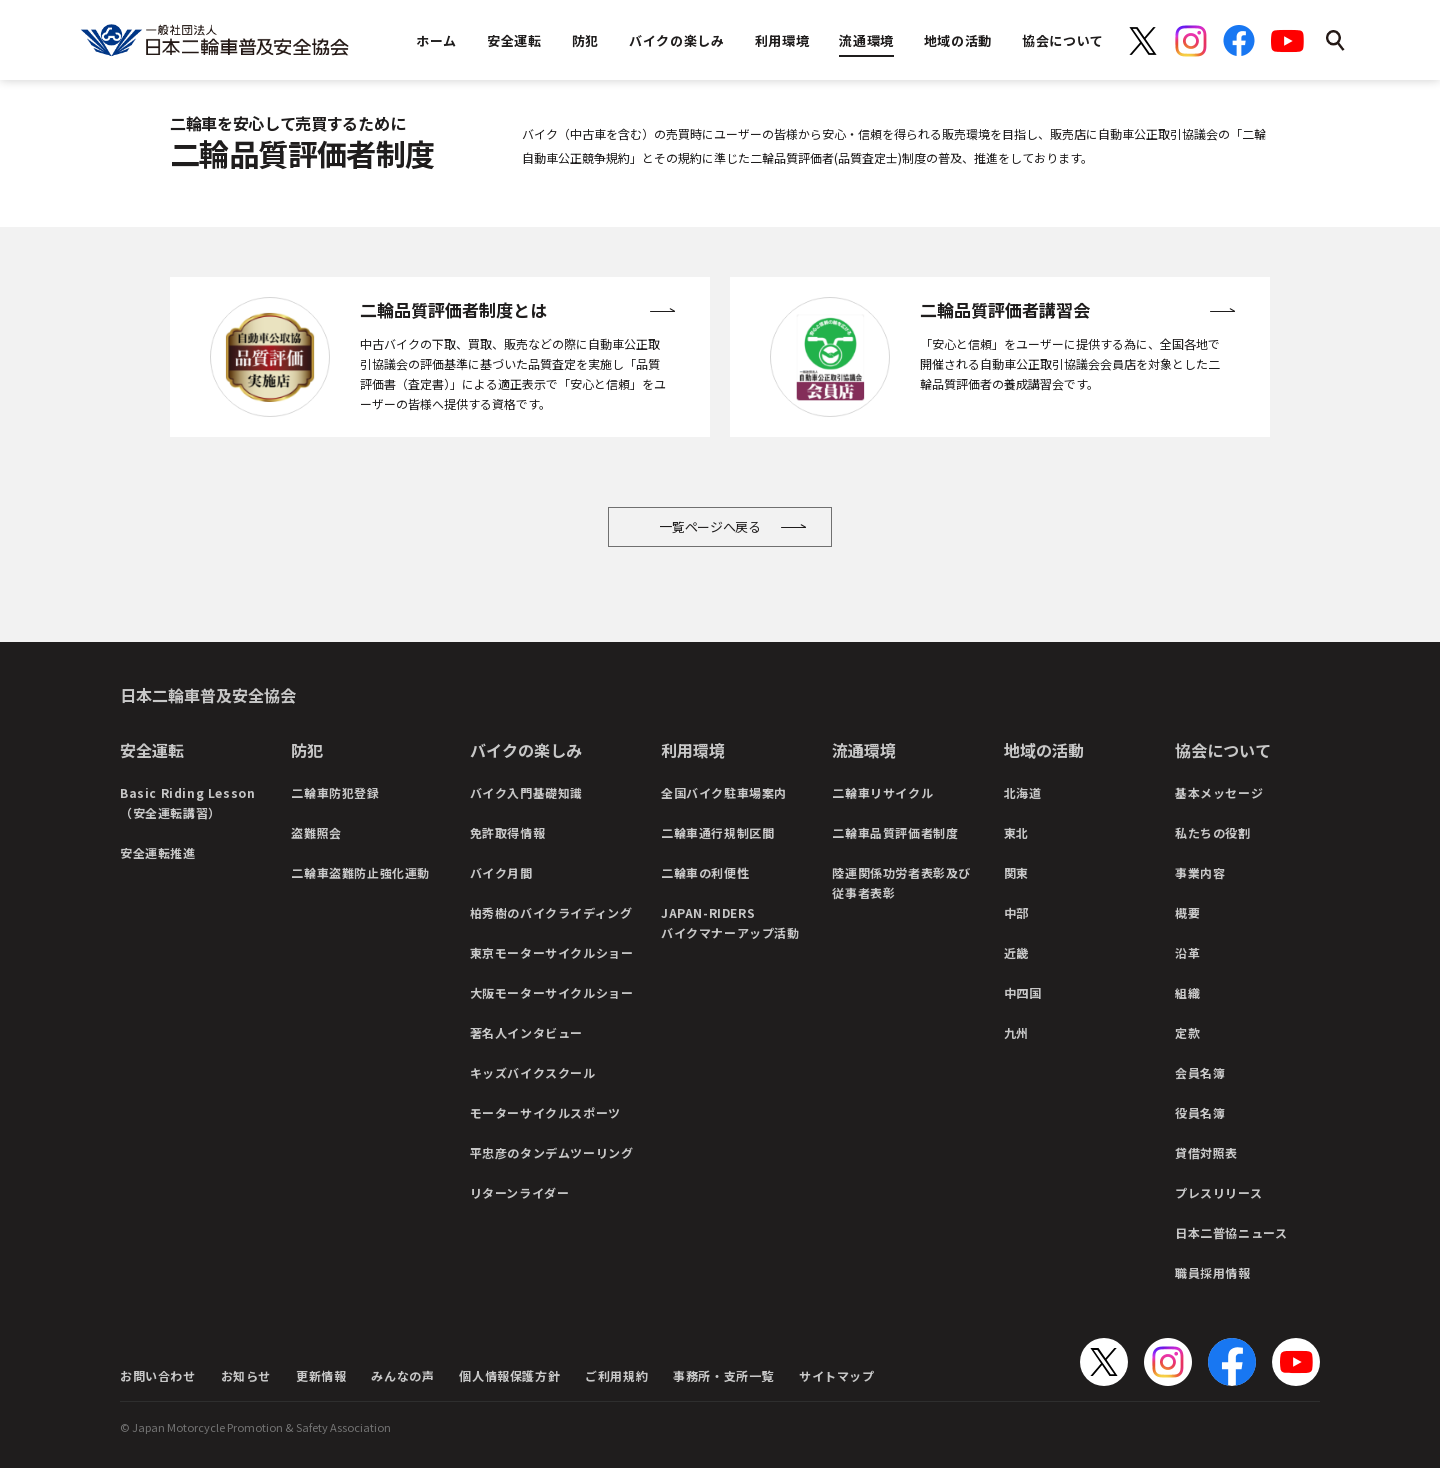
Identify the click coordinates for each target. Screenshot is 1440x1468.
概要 (1187, 912)
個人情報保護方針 (509, 1375)
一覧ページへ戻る (710, 526)
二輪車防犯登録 (335, 792)
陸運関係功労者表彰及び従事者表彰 (901, 882)
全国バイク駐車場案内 (724, 792)
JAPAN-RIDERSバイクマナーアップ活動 (730, 922)
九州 (1016, 1032)
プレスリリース (1218, 1192)
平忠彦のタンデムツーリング (552, 1152)
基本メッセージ (1219, 792)
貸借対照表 (1206, 1152)
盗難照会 (316, 832)
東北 (1016, 832)
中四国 (1023, 992)
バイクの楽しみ (526, 750)
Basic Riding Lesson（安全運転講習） (187, 802)
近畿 (1016, 952)
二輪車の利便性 (705, 872)
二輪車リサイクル (882, 792)
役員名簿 (1200, 1112)
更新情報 (321, 1375)
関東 (1016, 872)
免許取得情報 (508, 832)
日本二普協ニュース (1231, 1232)
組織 (1187, 992)
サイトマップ (837, 1375)
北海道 (1023, 792)
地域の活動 (1044, 750)
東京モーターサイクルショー (552, 952)
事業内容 (1200, 872)
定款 (1187, 1032)
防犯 (307, 750)
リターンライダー (520, 1192)
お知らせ (246, 1375)
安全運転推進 (158, 852)
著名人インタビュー (526, 1032)
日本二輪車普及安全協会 (208, 695)
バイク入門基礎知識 (526, 792)
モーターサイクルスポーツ (545, 1112)
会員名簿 (1200, 1072)
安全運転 (152, 750)
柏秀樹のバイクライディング (551, 912)
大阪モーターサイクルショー (552, 992)
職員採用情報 (1213, 1272)
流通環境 (864, 750)
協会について (1223, 750)
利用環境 (693, 750)
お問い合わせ (158, 1375)
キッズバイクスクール (533, 1072)
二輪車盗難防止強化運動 (360, 872)
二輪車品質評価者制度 (895, 832)
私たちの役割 (1213, 832)
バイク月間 (501, 872)
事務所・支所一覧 (723, 1375)
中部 (1016, 912)
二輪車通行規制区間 (717, 832)
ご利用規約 (616, 1375)
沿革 (1187, 952)
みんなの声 (402, 1375)
